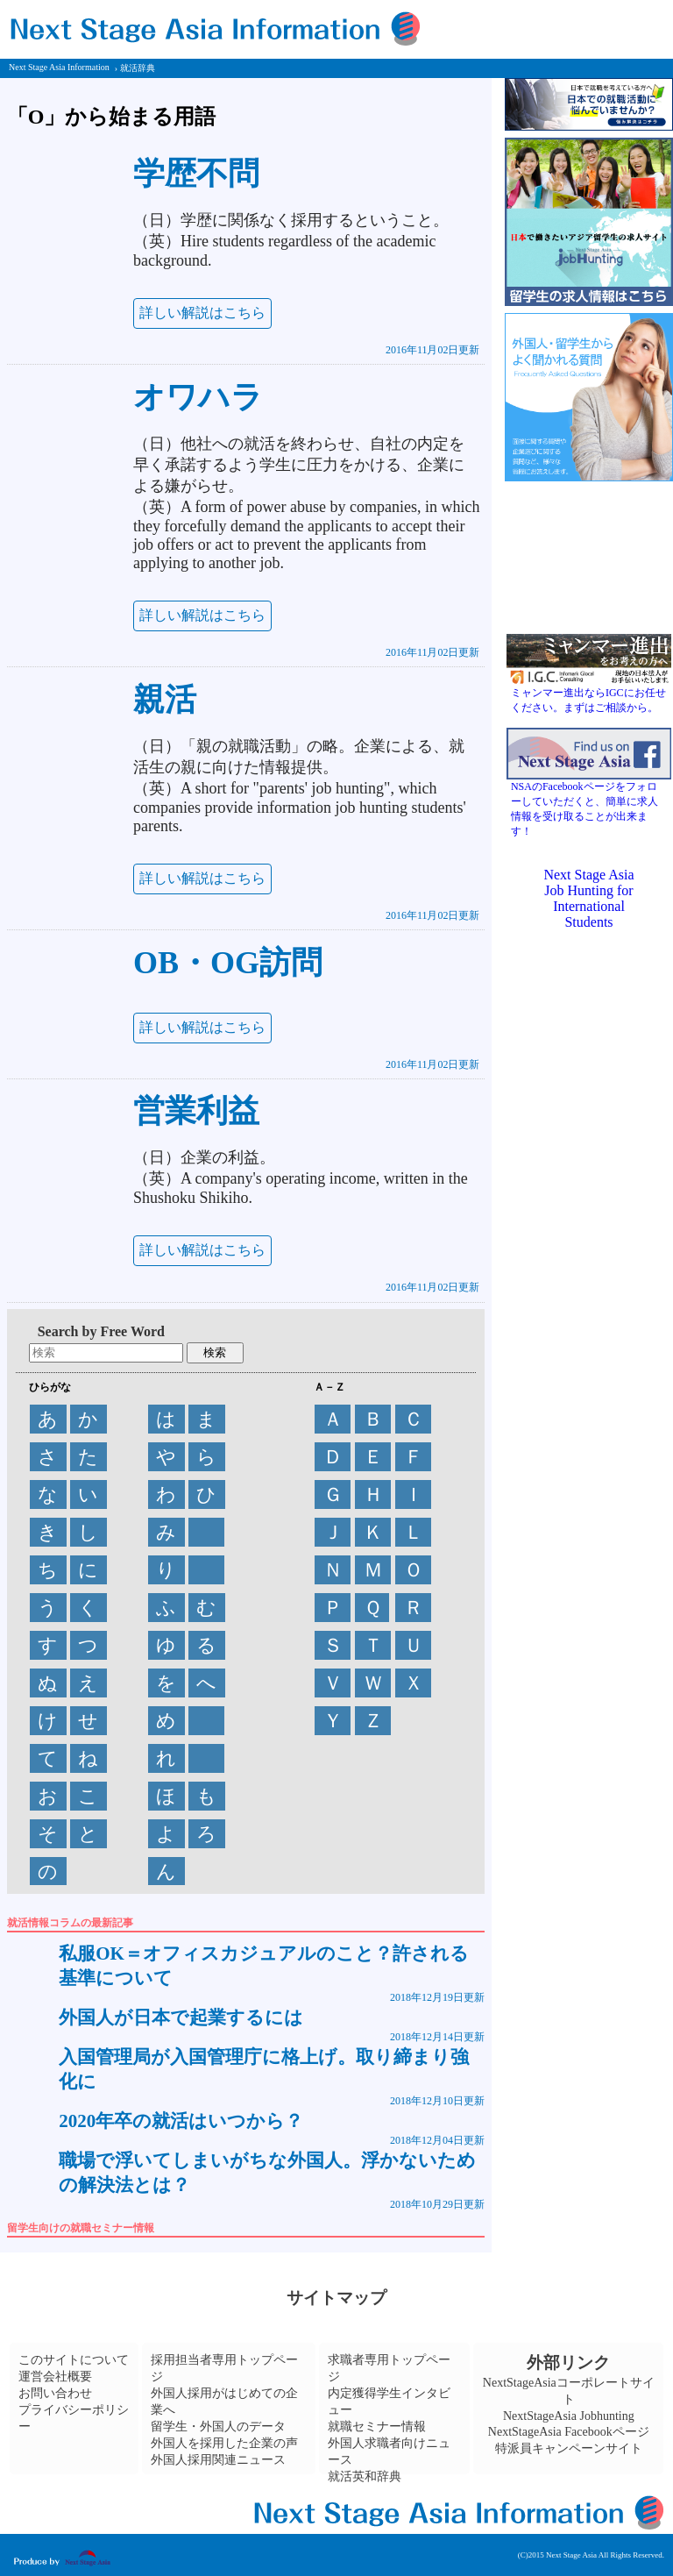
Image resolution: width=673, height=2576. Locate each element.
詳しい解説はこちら (202, 312)
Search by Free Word (101, 1331)
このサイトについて (73, 2359)
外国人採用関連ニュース (218, 2459)
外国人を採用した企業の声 (224, 2443)
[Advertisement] (589, 1563)
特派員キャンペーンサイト (568, 2448)
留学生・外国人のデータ (218, 2426)
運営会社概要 (55, 2376)
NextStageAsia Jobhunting (568, 2416)
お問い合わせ (55, 2393)
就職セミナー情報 (377, 2426)
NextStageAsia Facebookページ (568, 2431)
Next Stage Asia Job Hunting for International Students (588, 898)
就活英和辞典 (364, 2476)
